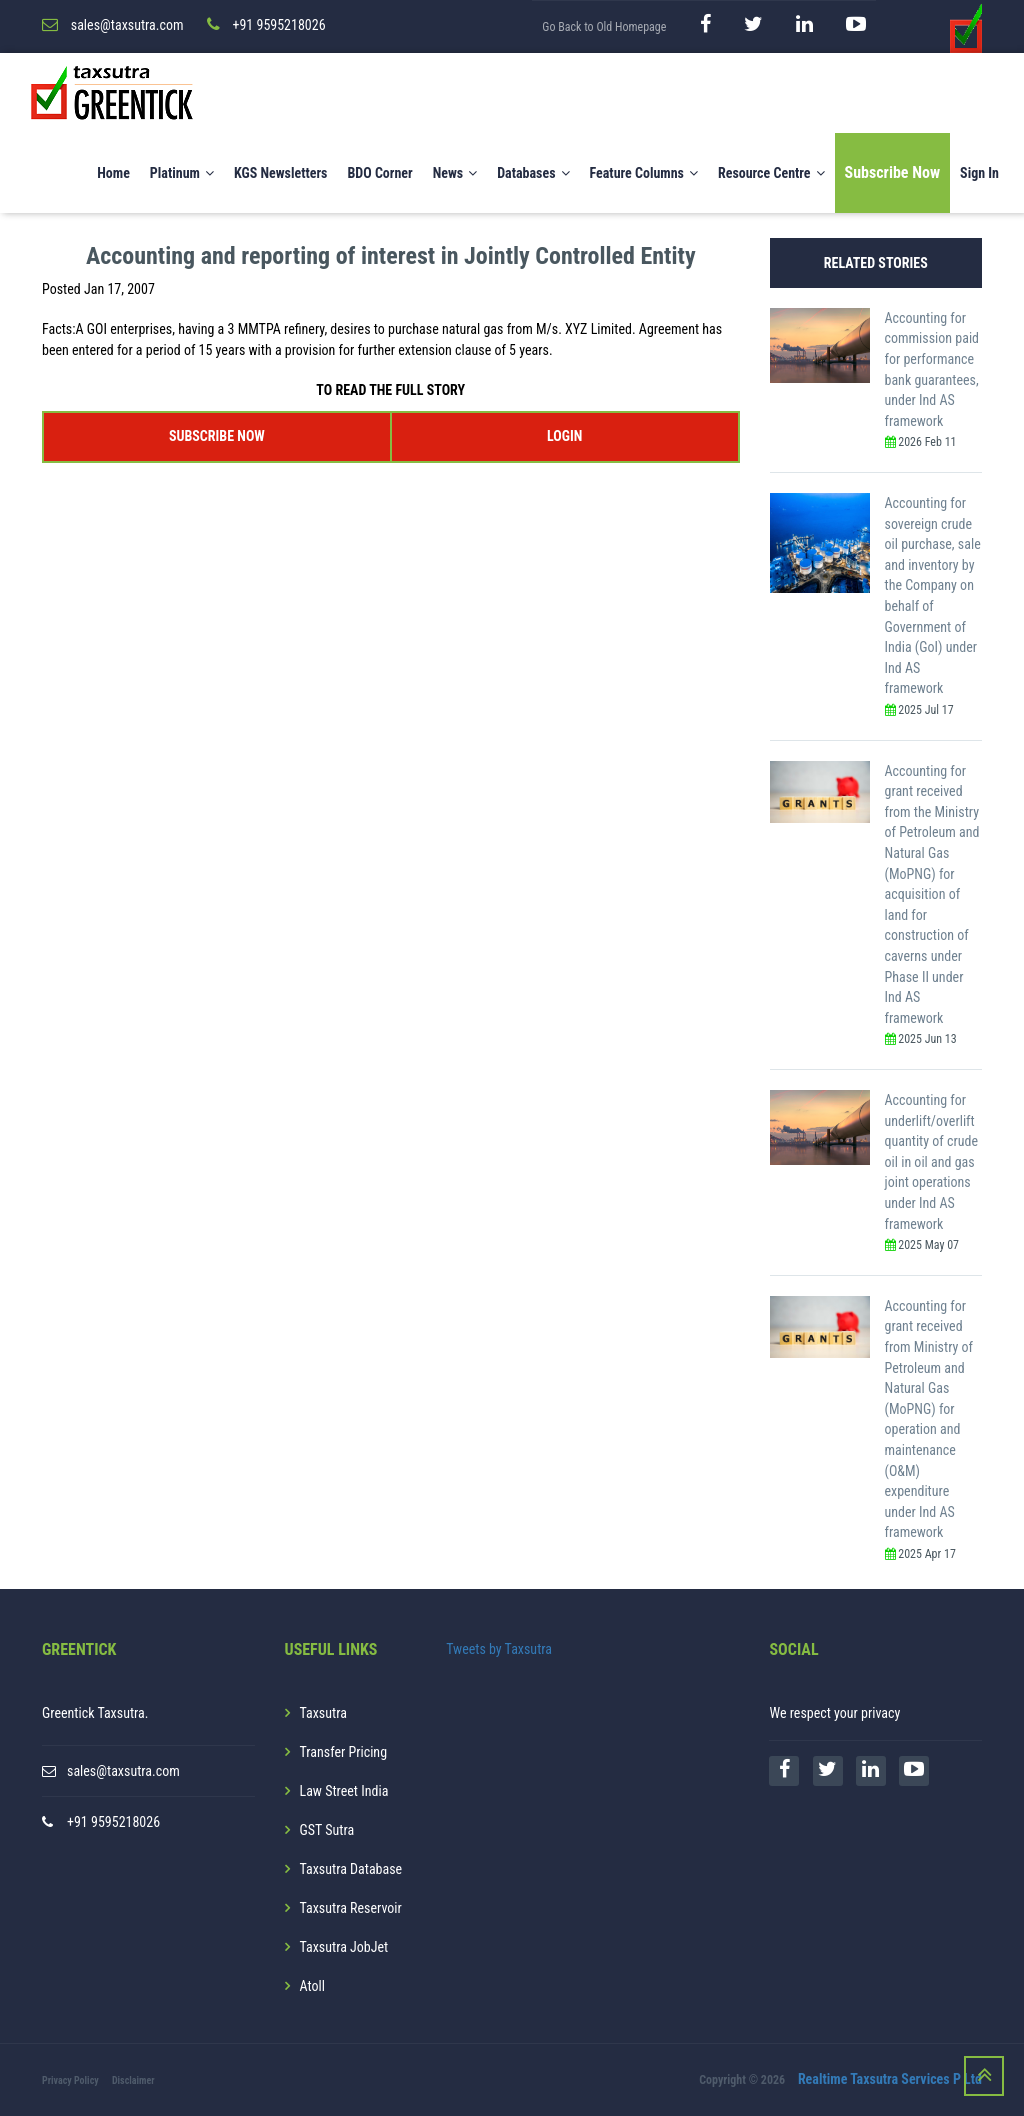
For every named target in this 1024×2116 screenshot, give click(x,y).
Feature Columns (644, 173)
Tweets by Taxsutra (499, 1649)
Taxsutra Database (351, 1869)
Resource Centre (771, 173)
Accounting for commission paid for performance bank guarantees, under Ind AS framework (932, 369)
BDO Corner (379, 173)
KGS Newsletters (281, 173)
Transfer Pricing (344, 1752)
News (455, 173)
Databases (533, 173)
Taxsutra (323, 1713)
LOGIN (564, 436)
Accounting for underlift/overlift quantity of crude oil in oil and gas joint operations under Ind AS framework (931, 1162)
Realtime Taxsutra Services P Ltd (890, 2079)
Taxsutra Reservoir (351, 1908)
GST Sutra (327, 1830)
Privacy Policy (70, 2080)
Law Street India (344, 1791)
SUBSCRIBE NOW (217, 436)
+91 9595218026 (113, 1822)
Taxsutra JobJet (344, 1947)
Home (113, 173)
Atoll (312, 1986)
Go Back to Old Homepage (604, 27)
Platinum (182, 173)
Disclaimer (133, 2080)
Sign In (979, 173)
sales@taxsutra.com (123, 1771)
